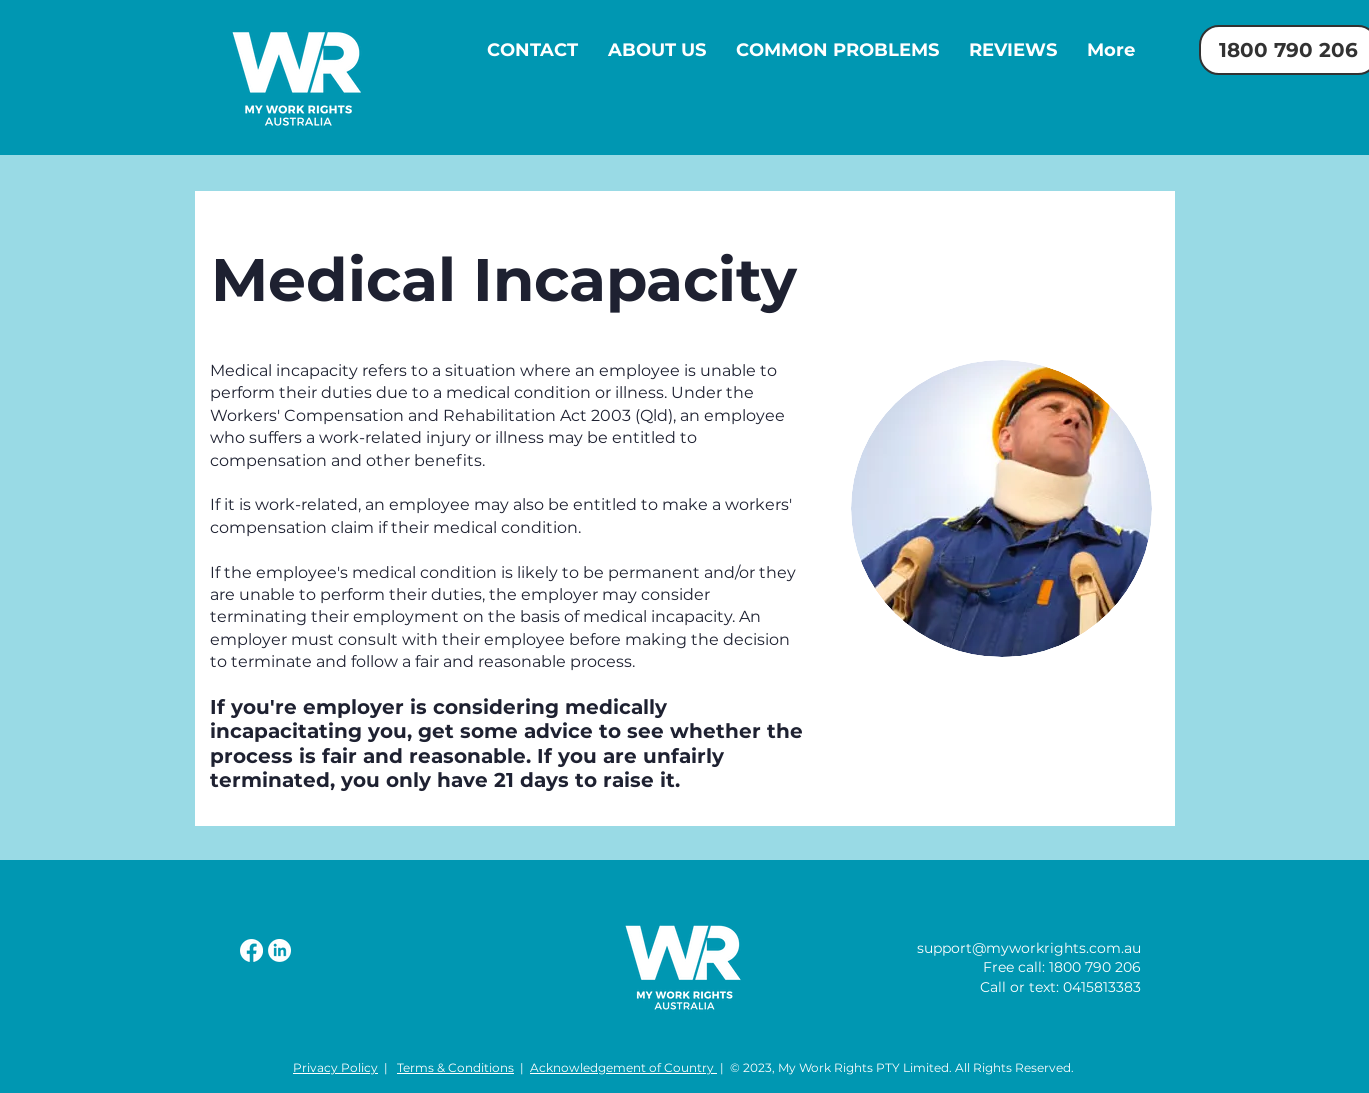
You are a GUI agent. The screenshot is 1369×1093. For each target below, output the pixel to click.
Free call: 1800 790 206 (1062, 967)
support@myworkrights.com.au (1029, 948)
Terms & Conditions (455, 1067)
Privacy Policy (335, 1067)
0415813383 (1102, 987)
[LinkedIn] (279, 950)
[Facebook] (251, 950)
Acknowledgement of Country (623, 1067)
